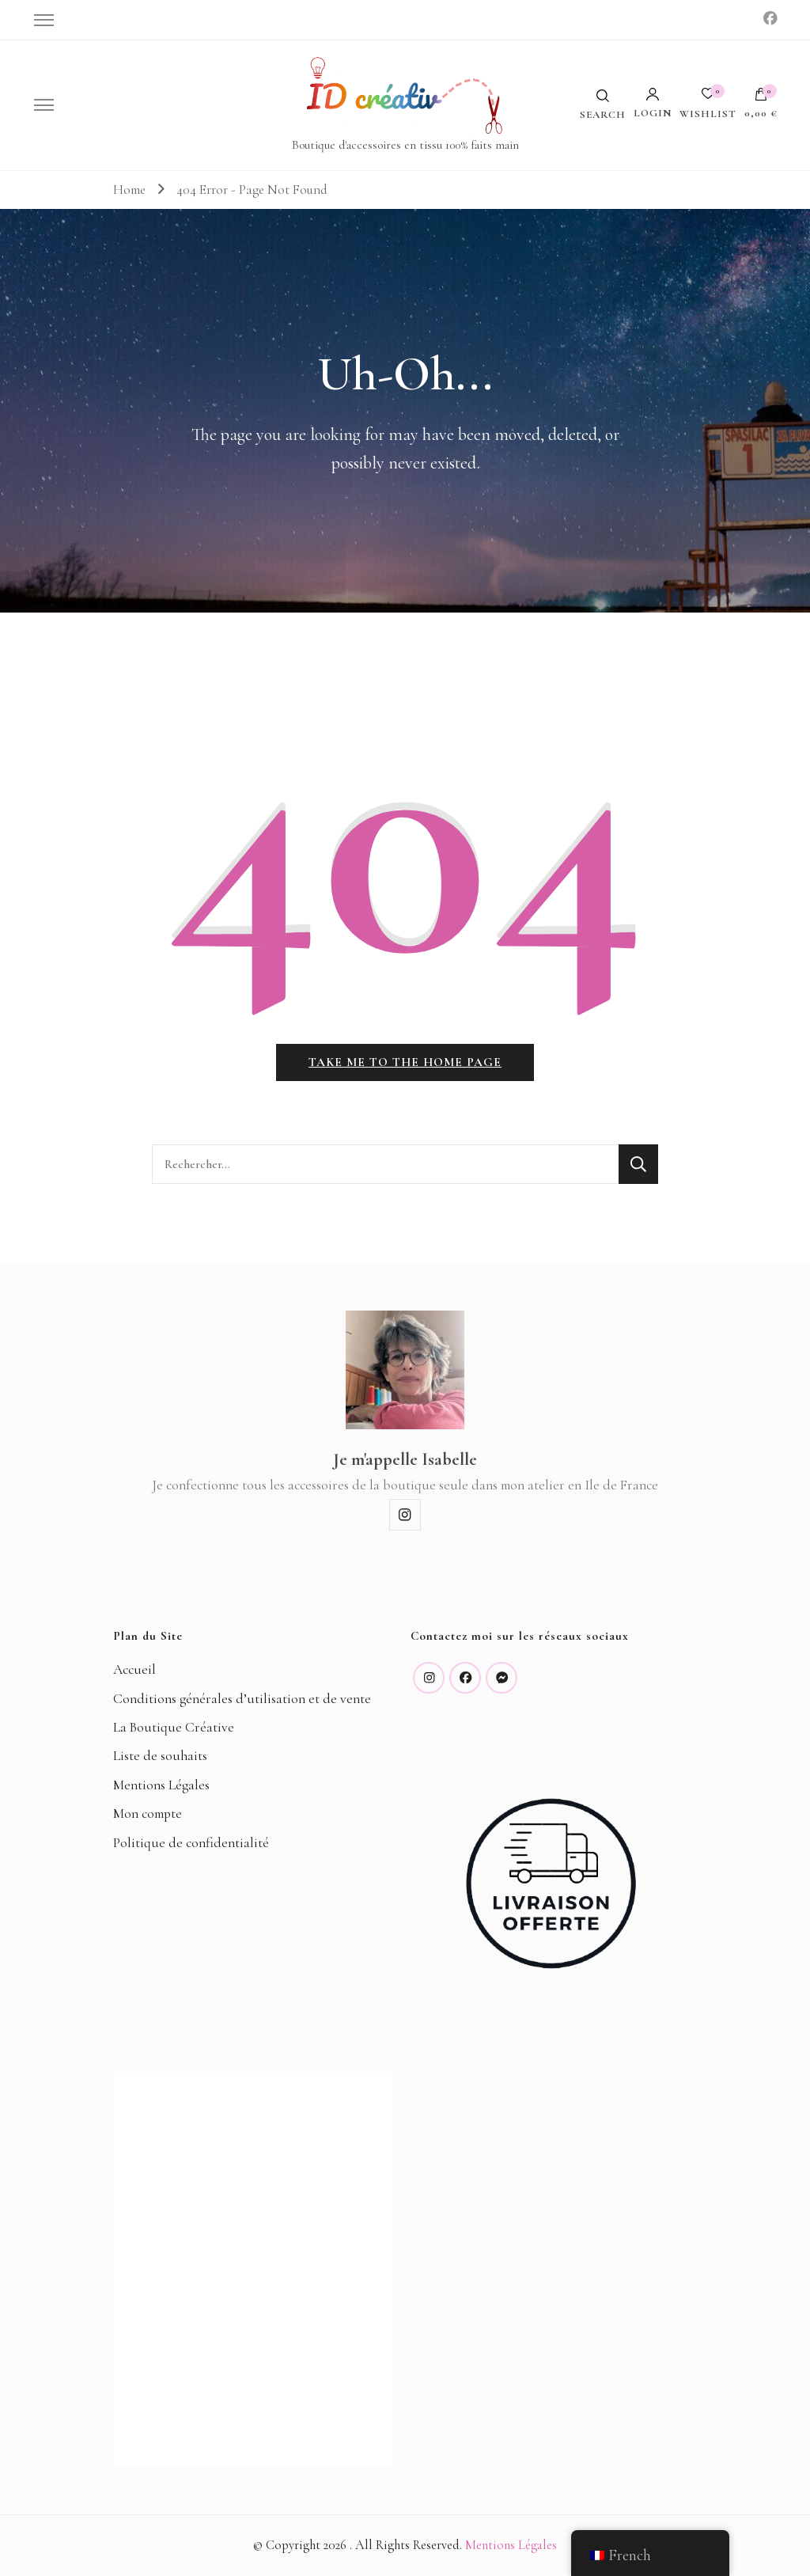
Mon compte (147, 1814)
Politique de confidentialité (191, 1842)
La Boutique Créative (173, 1727)
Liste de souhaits (160, 1756)
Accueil (134, 1670)
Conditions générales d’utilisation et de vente (242, 1698)
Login (653, 103)
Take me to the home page (405, 1062)
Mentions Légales (161, 1785)
